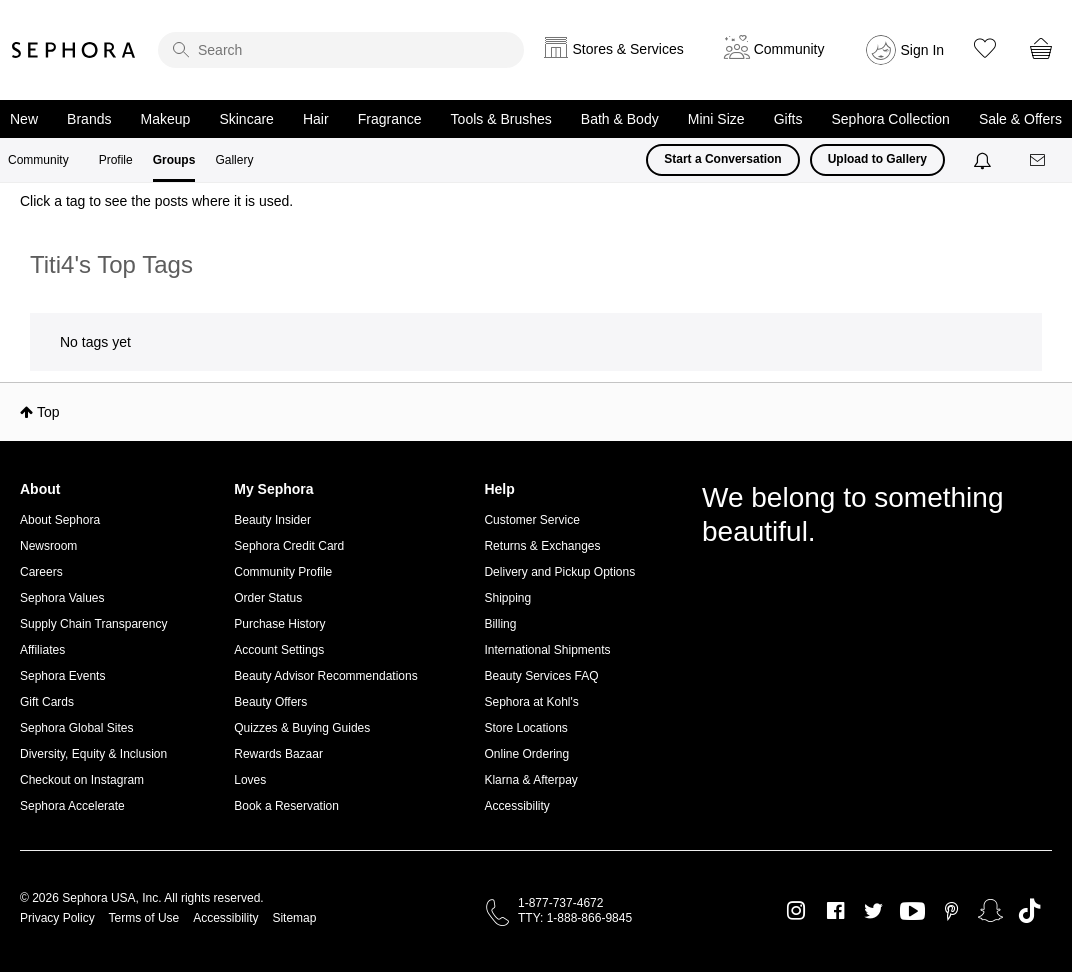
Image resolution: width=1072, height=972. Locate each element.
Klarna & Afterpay (530, 780)
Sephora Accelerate (72, 806)
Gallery (234, 160)
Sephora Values (62, 598)
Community (38, 160)
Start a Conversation (722, 159)
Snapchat (990, 911)
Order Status (268, 598)
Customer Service (531, 520)
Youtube (912, 912)
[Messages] (1039, 160)
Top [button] (48, 412)
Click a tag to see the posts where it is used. (156, 201)
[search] (341, 50)
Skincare (246, 119)
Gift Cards (47, 702)
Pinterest (951, 911)
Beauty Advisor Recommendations (325, 676)
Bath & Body (620, 119)
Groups (174, 160)
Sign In (923, 50)
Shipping (507, 598)
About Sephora (60, 520)
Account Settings (279, 650)
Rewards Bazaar (278, 754)
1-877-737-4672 (560, 903)
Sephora (74, 50)
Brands (89, 119)
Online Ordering (526, 754)
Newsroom (48, 546)
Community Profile (283, 572)
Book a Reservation (286, 806)
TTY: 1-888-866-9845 (575, 918)
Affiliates (42, 650)
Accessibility (516, 806)
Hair (316, 119)
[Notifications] (984, 160)
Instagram (796, 911)
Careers (41, 572)
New (24, 119)
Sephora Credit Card (289, 546)
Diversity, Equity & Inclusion (93, 754)
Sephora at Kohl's (531, 702)
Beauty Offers (270, 702)
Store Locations (525, 728)
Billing (500, 624)
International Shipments (547, 650)
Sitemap (294, 918)
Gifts (788, 119)
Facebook (835, 911)
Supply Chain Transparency (93, 624)
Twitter (873, 911)
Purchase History (279, 624)
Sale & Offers (1020, 119)
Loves (250, 780)
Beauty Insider (272, 520)
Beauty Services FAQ (541, 676)
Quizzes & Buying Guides (302, 728)
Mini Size (716, 119)
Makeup (166, 119)
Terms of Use (144, 918)
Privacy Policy (57, 918)
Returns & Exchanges (542, 546)
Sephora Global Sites (76, 728)
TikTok (1029, 911)
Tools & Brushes (501, 119)
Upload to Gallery (877, 159)
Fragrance (390, 119)
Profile (116, 160)
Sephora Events (62, 676)
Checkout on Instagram (82, 780)
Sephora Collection (891, 119)
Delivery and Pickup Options (559, 572)
